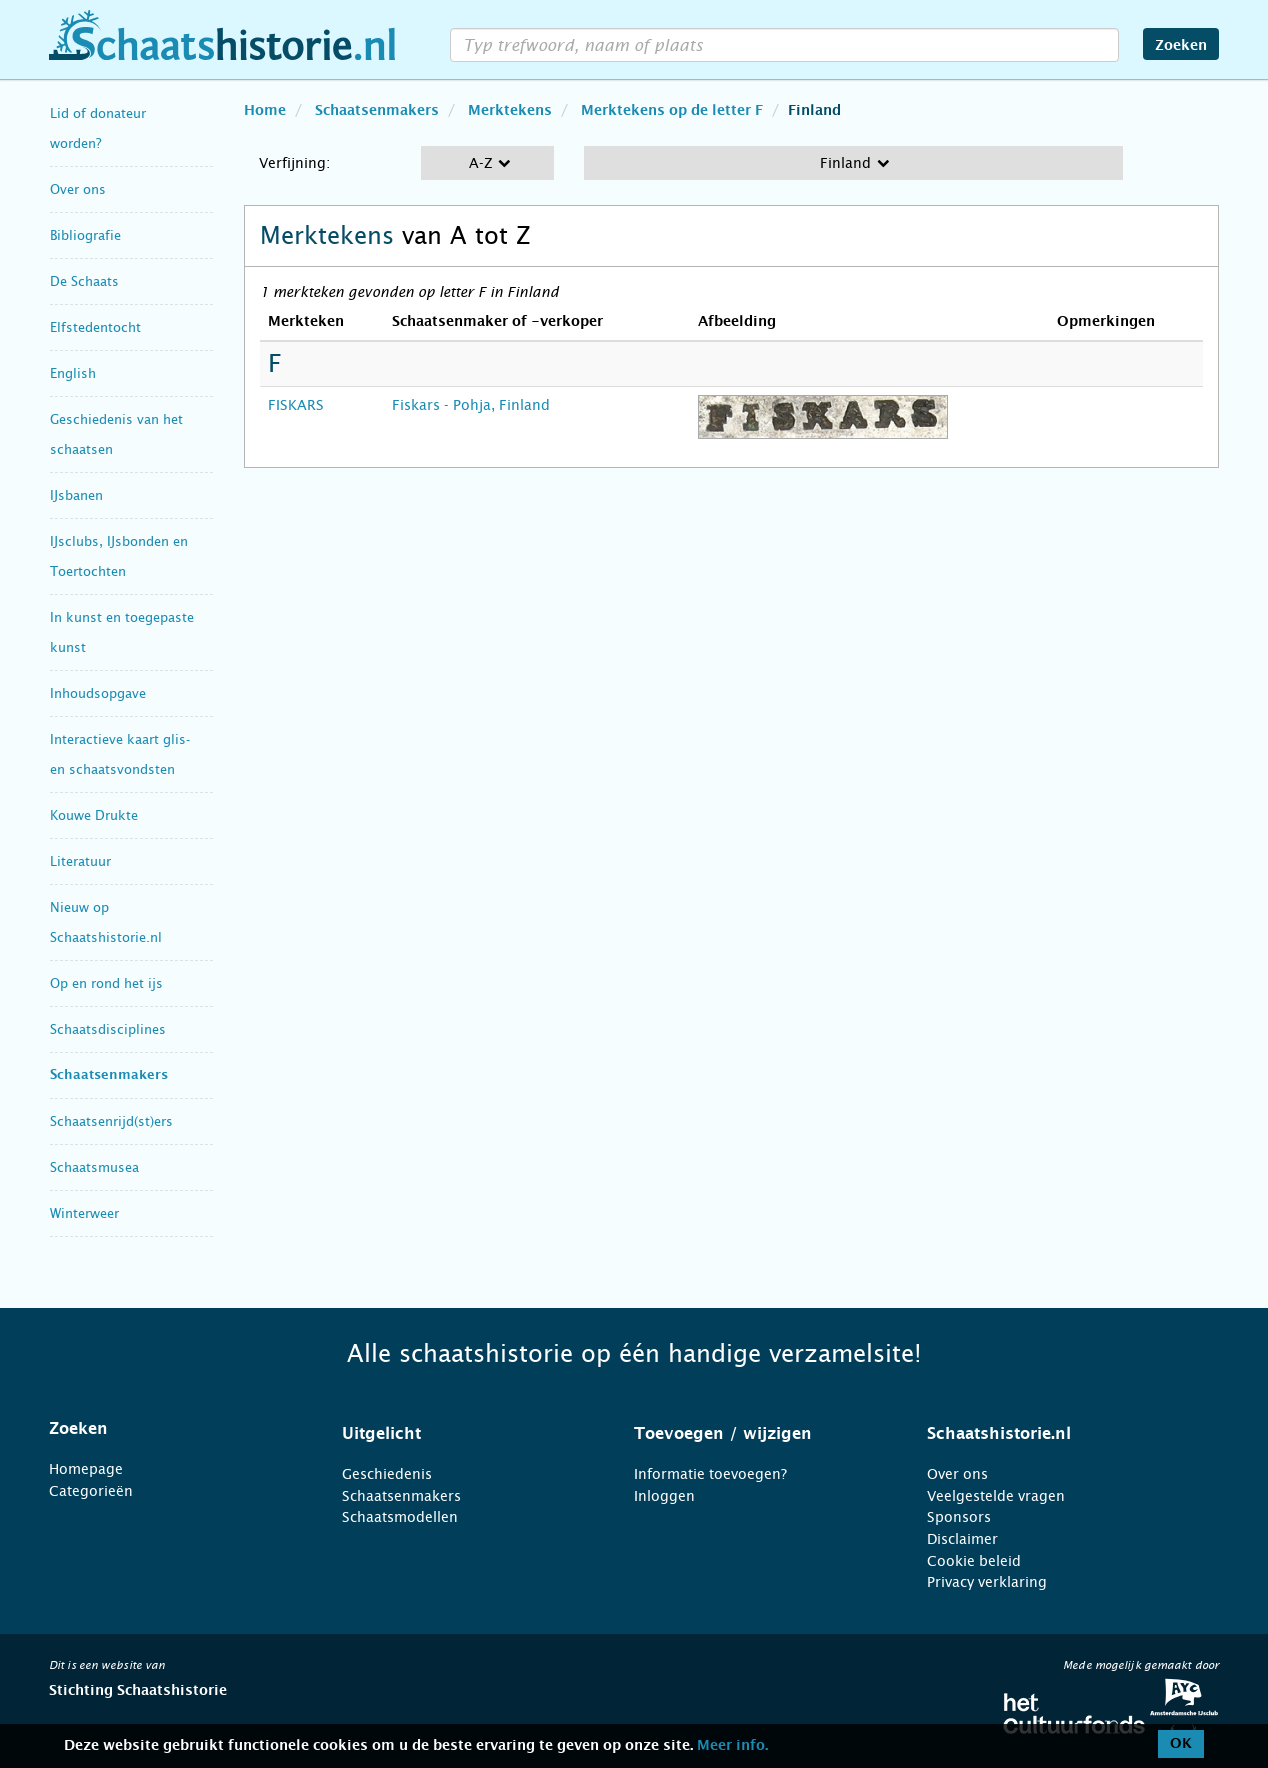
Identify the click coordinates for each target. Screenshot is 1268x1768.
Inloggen (664, 1496)
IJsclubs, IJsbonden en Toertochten (119, 556)
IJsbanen (76, 495)
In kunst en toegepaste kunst (122, 632)
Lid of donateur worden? (98, 128)
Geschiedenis (387, 1474)
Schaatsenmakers (109, 1075)
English (73, 373)
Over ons (78, 189)
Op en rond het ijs (106, 983)
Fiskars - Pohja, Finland (471, 405)
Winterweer (84, 1213)
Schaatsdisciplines (108, 1029)
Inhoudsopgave (98, 693)
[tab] (170, 1429)
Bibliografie (85, 235)
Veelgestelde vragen (996, 1496)
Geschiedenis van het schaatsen (116, 434)
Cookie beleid (974, 1561)
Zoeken (1181, 46)
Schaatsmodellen (400, 1517)
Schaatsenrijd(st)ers (111, 1121)
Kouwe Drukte (94, 815)
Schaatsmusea (94, 1167)
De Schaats (84, 281)
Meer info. (732, 1746)
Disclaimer (962, 1539)
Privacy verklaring (987, 1582)
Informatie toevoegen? (710, 1474)
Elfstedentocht (95, 327)
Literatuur (80, 861)
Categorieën (91, 1491)
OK (1181, 1744)
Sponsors (959, 1517)
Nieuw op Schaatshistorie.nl (106, 922)
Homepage (86, 1469)
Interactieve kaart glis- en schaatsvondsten (120, 754)
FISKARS (296, 405)
